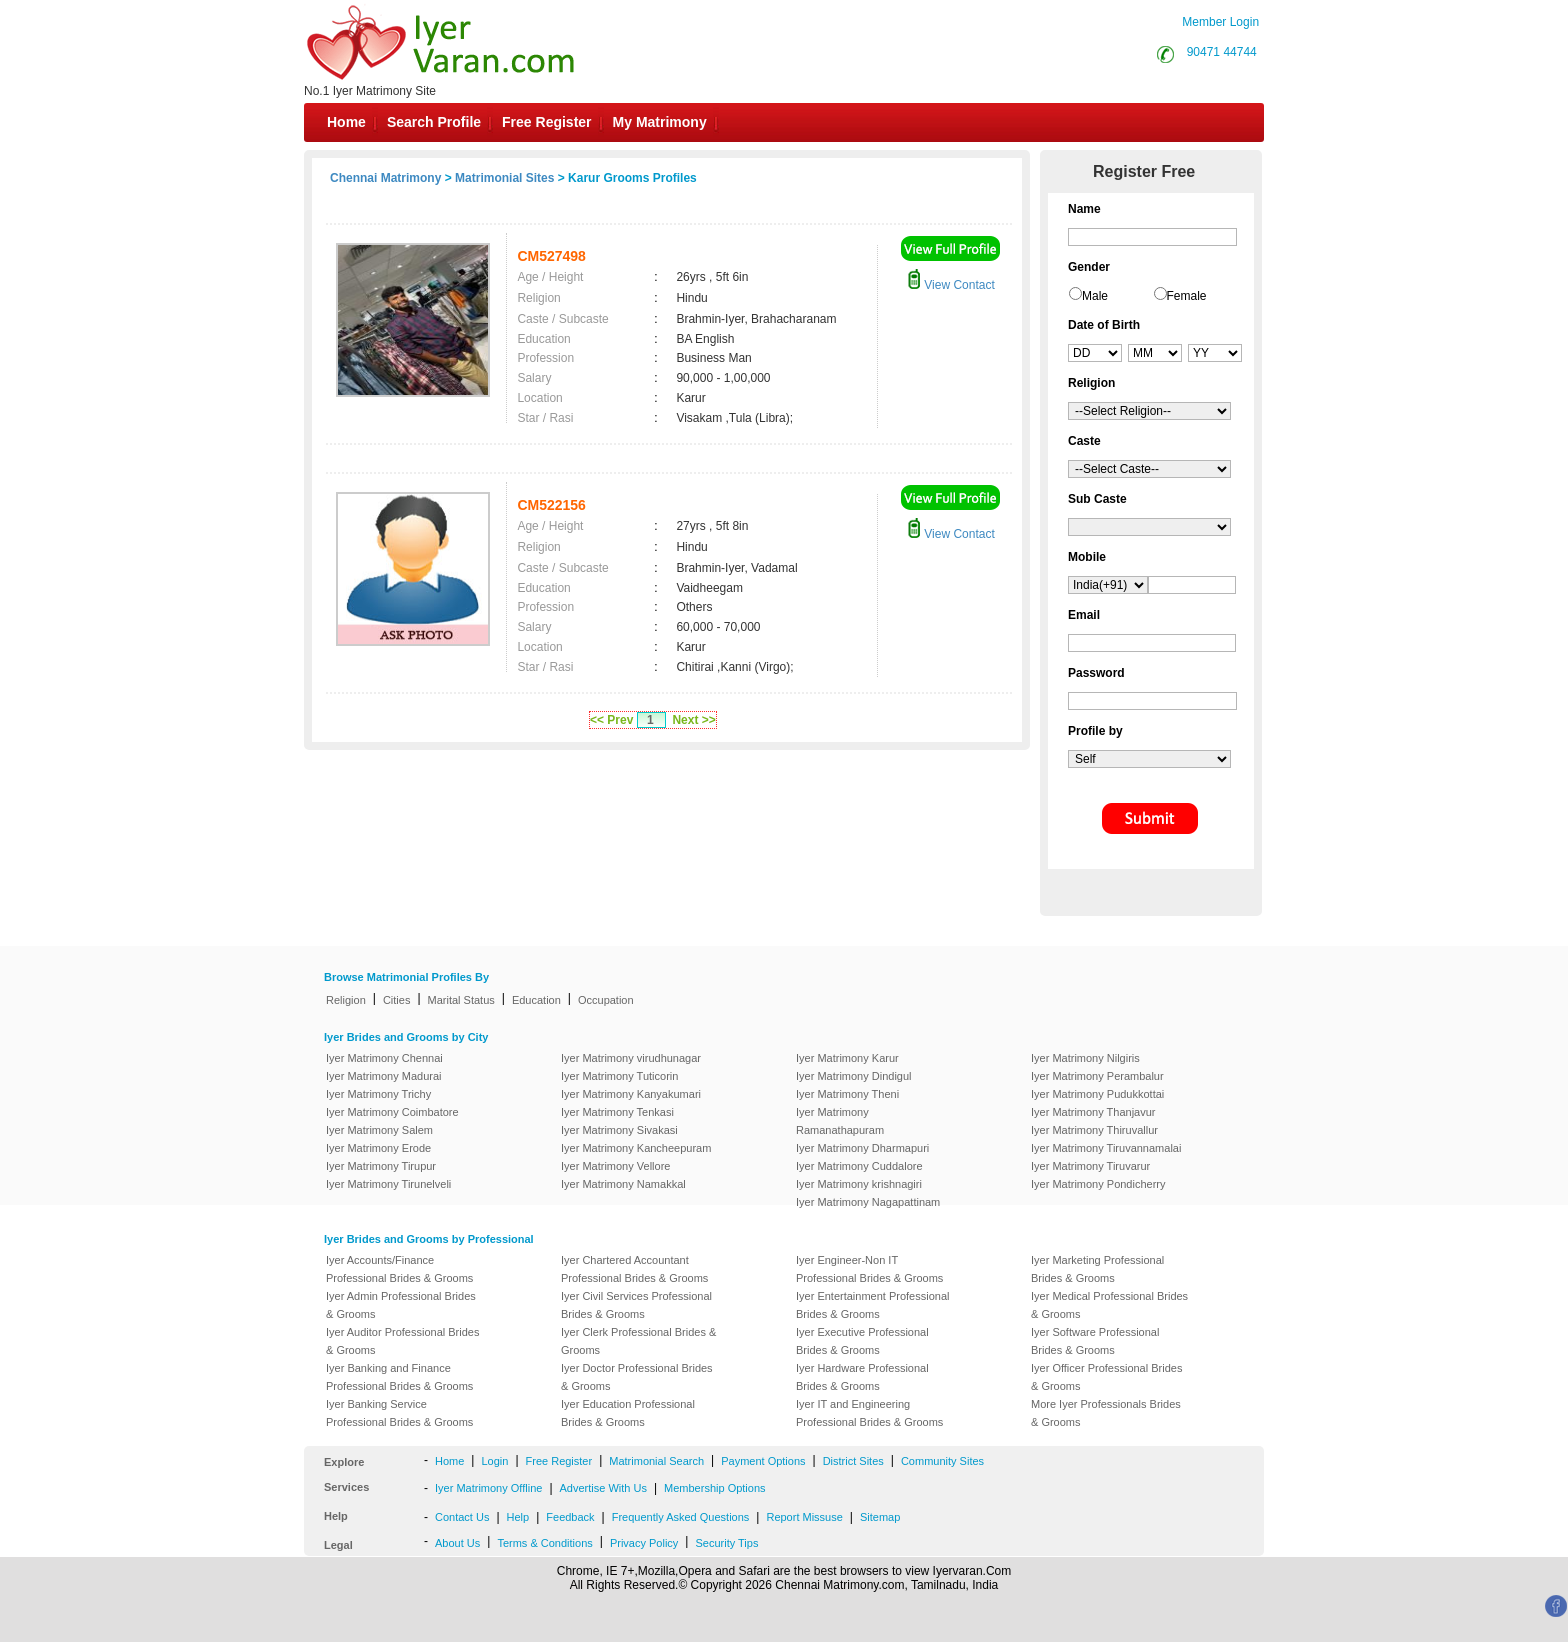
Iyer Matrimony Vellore (615, 1166)
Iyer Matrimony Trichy (378, 1094)
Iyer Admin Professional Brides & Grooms (401, 1305)
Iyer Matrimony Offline (488, 1488)
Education (536, 1000)
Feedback (570, 1517)
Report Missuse (804, 1517)
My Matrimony (660, 122)
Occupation (606, 1000)
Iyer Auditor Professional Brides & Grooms (402, 1341)
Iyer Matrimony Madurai (384, 1076)
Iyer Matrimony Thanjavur (1093, 1112)
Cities (397, 1000)
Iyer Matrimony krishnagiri (859, 1184)
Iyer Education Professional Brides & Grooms (628, 1413)
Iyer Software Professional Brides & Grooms (1095, 1341)
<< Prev (611, 720)
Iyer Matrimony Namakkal (623, 1184)
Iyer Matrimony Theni (847, 1094)
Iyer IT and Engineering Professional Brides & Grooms (869, 1413)
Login (494, 1461)
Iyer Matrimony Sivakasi (619, 1130)
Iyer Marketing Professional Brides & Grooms (1097, 1269)
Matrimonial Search (656, 1461)
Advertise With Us (603, 1488)
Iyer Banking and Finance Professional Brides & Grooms (399, 1377)
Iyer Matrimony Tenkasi (617, 1112)
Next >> (693, 720)
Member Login (1220, 22)
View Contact (951, 285)
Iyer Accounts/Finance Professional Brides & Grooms (399, 1269)
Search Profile (434, 122)
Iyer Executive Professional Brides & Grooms (862, 1341)
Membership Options (715, 1488)
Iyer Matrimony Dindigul (854, 1076)
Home (346, 122)
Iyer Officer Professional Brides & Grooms (1106, 1377)
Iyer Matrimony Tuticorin (619, 1076)
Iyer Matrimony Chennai (384, 1058)
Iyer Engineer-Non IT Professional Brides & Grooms (869, 1269)
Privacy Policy (644, 1543)
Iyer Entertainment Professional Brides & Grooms (872, 1305)
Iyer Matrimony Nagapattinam (868, 1202)
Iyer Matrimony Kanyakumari (631, 1094)
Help (518, 1517)
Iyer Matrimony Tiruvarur (1090, 1166)
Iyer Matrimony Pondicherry (1098, 1184)
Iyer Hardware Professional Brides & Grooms (862, 1377)
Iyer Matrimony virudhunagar (631, 1058)
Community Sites (942, 1461)
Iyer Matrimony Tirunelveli (388, 1184)
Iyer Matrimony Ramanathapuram (840, 1121)
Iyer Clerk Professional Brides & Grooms (638, 1341)
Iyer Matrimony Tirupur (381, 1166)
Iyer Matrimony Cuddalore (859, 1166)
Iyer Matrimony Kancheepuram (636, 1148)
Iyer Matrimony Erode (378, 1148)
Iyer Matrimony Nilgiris (1085, 1058)
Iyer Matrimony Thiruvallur (1094, 1130)
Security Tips (726, 1543)
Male (1095, 296)
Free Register (546, 122)
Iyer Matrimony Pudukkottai (1097, 1094)
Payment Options (763, 1461)
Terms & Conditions (544, 1543)
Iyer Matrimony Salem (379, 1130)
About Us (457, 1543)
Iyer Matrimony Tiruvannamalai (1106, 1148)
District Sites (853, 1461)
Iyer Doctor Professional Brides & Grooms (637, 1377)
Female (1187, 296)
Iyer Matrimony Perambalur (1097, 1076)
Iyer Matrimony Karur (847, 1058)
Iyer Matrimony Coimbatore (392, 1112)
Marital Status (461, 1000)
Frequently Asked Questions (681, 1517)
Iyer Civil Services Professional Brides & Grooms (636, 1305)
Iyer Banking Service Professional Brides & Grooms (399, 1413)
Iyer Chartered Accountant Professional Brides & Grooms (634, 1269)
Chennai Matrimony (385, 178)
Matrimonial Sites (504, 178)
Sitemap (880, 1517)
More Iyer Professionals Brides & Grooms (1106, 1413)
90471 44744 (1222, 52)
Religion (346, 1000)
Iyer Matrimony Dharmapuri (862, 1148)
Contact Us (462, 1517)
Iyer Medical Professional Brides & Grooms (1109, 1305)
